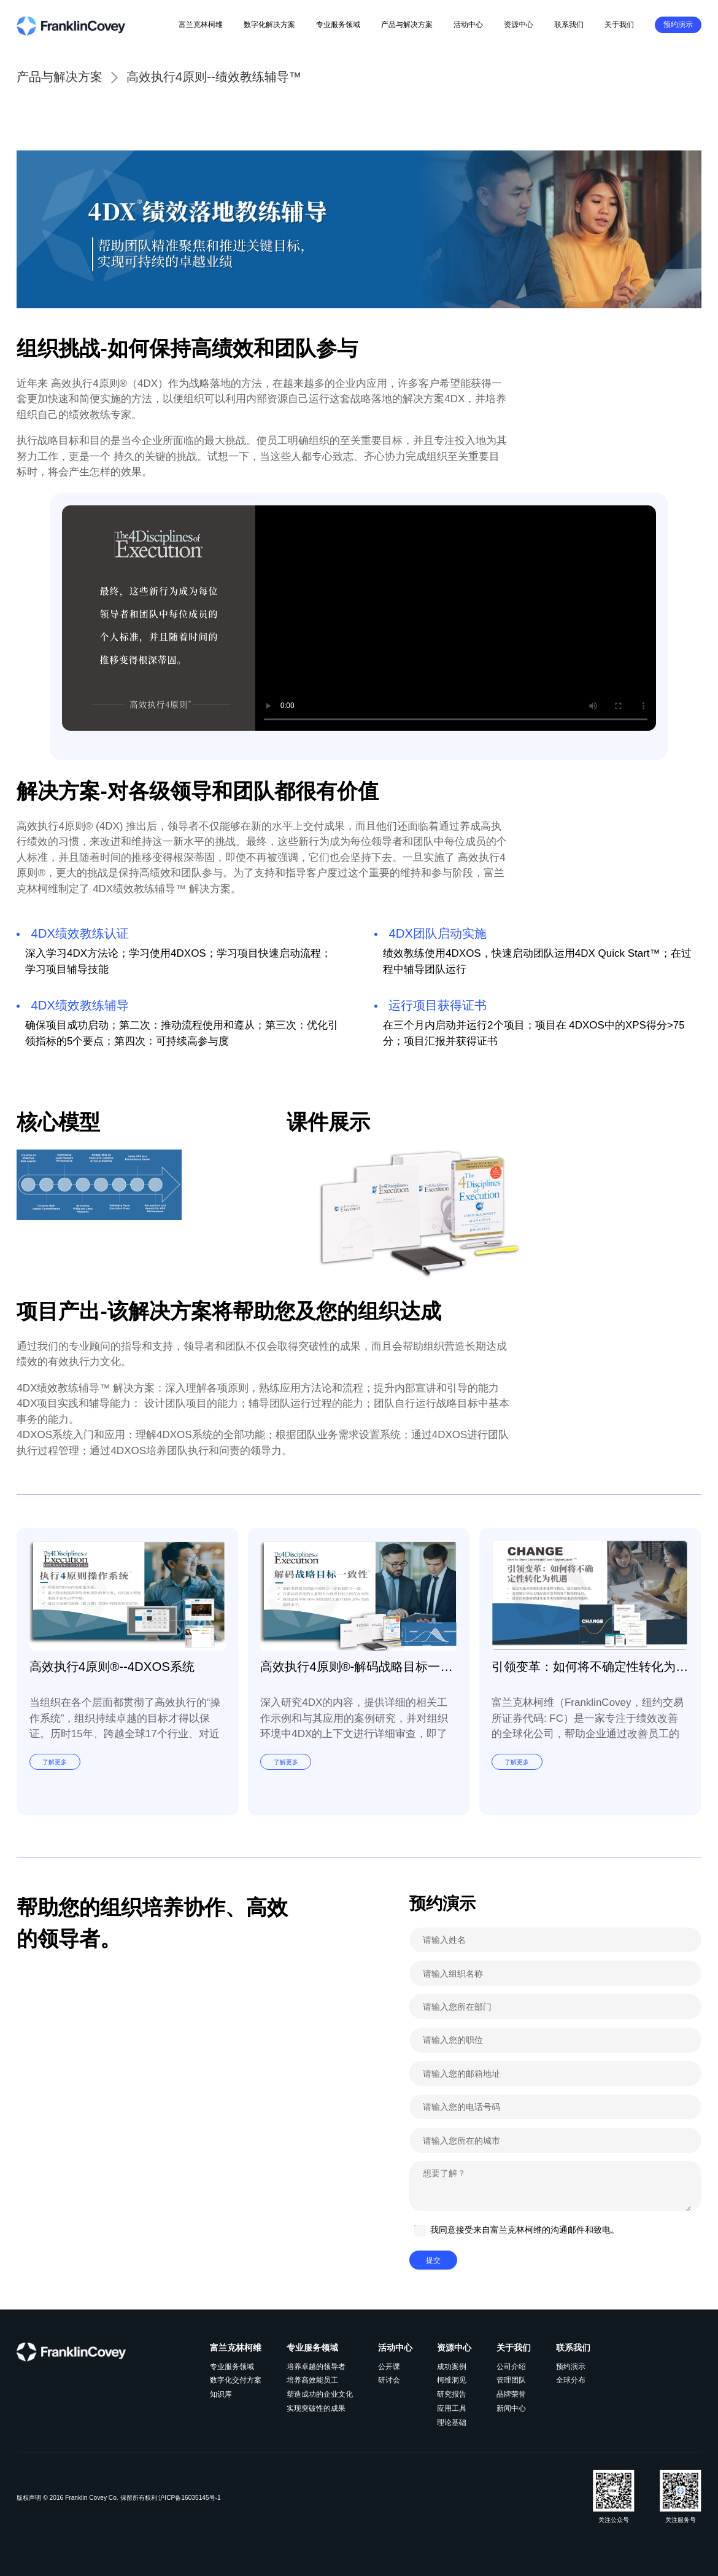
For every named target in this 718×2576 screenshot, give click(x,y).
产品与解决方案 (407, 24)
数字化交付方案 (235, 2380)
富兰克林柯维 (201, 24)
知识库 (221, 2394)
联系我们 (569, 24)
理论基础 (451, 2422)
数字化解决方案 (269, 24)
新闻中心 (511, 2408)
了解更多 (54, 1761)
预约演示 (678, 24)
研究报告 (451, 2394)
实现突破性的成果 (316, 2408)
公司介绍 (511, 2366)
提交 (433, 2259)
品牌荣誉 (511, 2394)
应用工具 (451, 2408)
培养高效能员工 (312, 2380)
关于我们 (619, 24)
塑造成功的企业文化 (320, 2394)
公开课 (389, 2366)
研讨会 (389, 2380)
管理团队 (511, 2380)
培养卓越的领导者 (316, 2366)
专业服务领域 (338, 24)
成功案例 (451, 2366)
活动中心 (468, 24)
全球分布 (570, 2380)
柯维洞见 (451, 2380)
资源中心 (518, 24)
